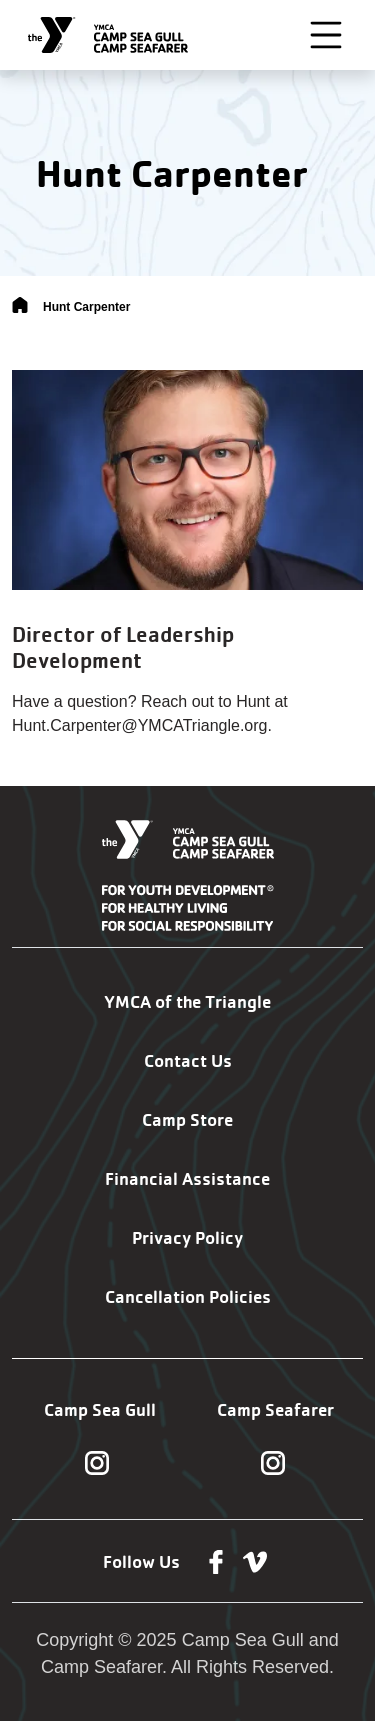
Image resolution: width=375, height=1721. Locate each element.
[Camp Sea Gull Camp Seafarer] (108, 35)
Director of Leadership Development (123, 647)
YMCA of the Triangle (187, 1001)
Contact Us (188, 1060)
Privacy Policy (187, 1237)
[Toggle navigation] (326, 35)
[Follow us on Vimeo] (255, 1561)
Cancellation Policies (188, 1296)
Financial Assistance (187, 1178)
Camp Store (187, 1119)
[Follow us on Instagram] (97, 1462)
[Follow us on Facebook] (216, 1561)
